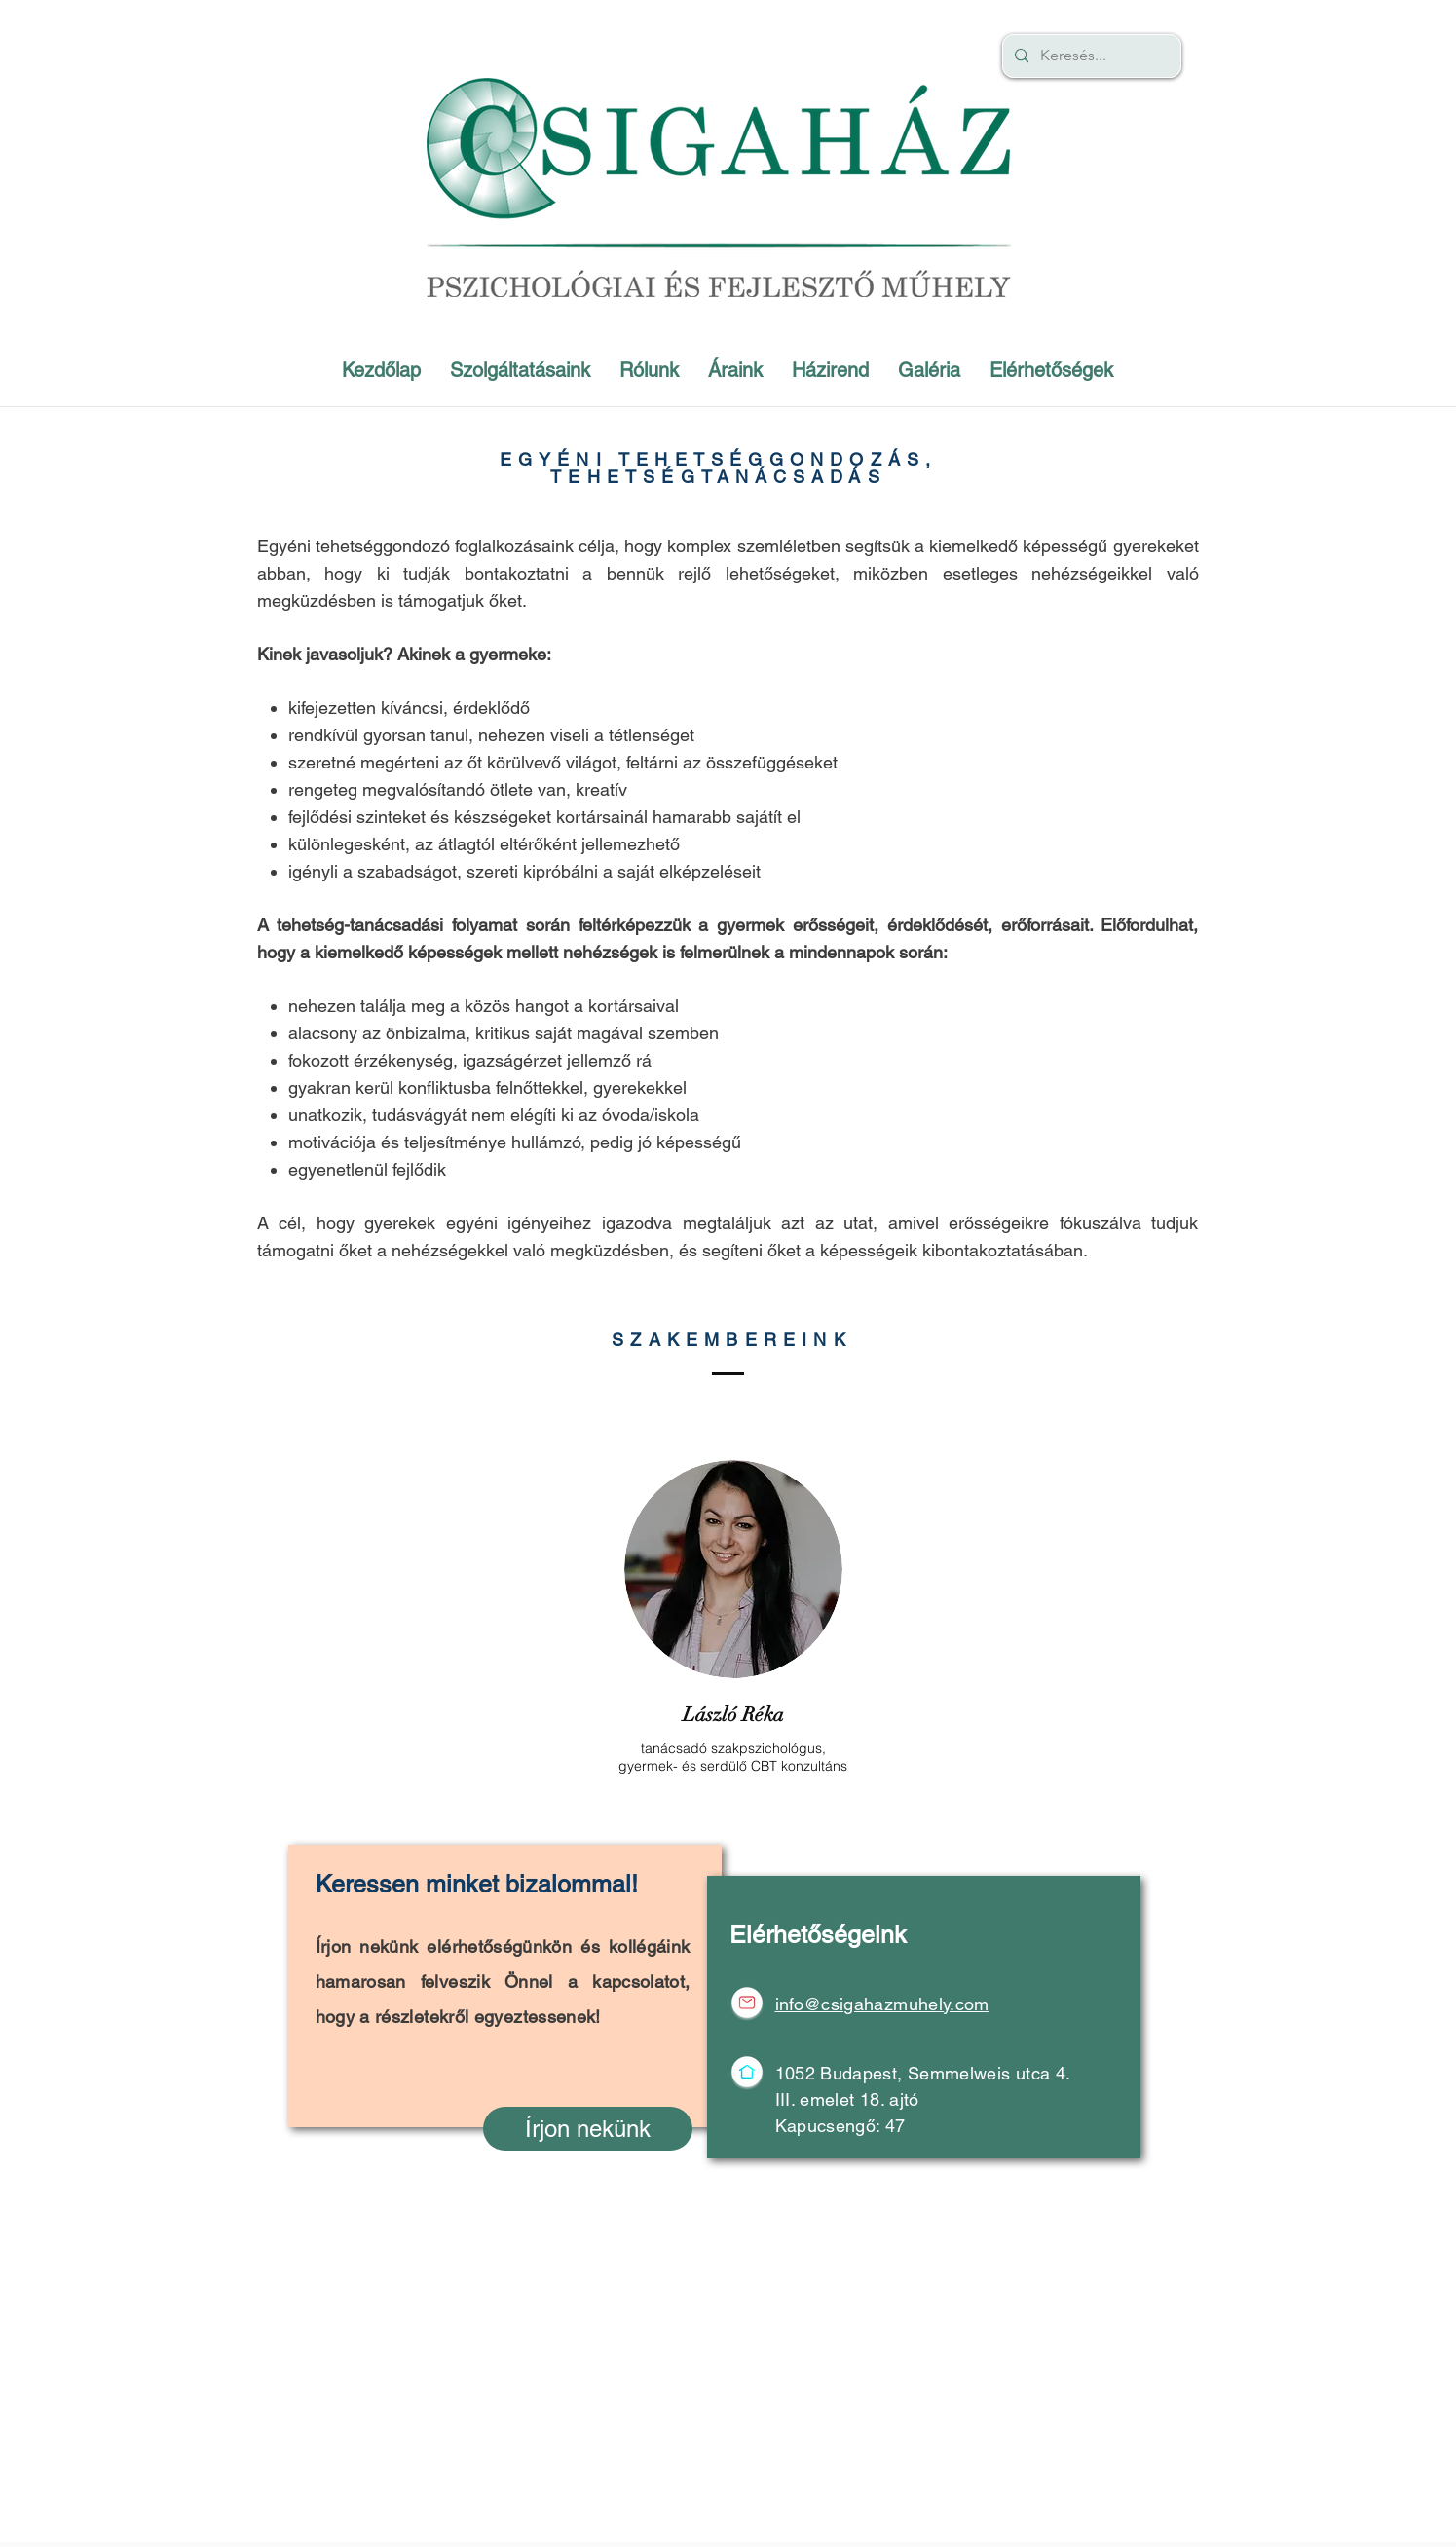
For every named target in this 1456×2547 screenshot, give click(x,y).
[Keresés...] (1089, 56)
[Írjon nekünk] (587, 2129)
